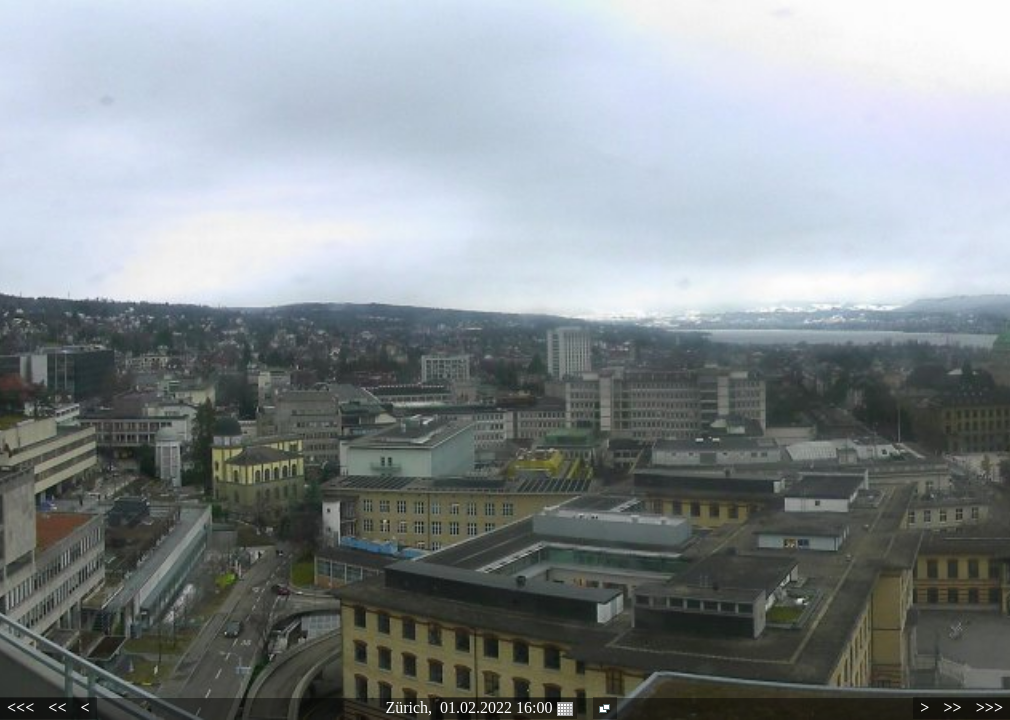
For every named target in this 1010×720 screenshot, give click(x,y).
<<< (20, 707)
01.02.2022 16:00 (506, 708)
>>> (989, 707)
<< (57, 707)
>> (952, 707)
